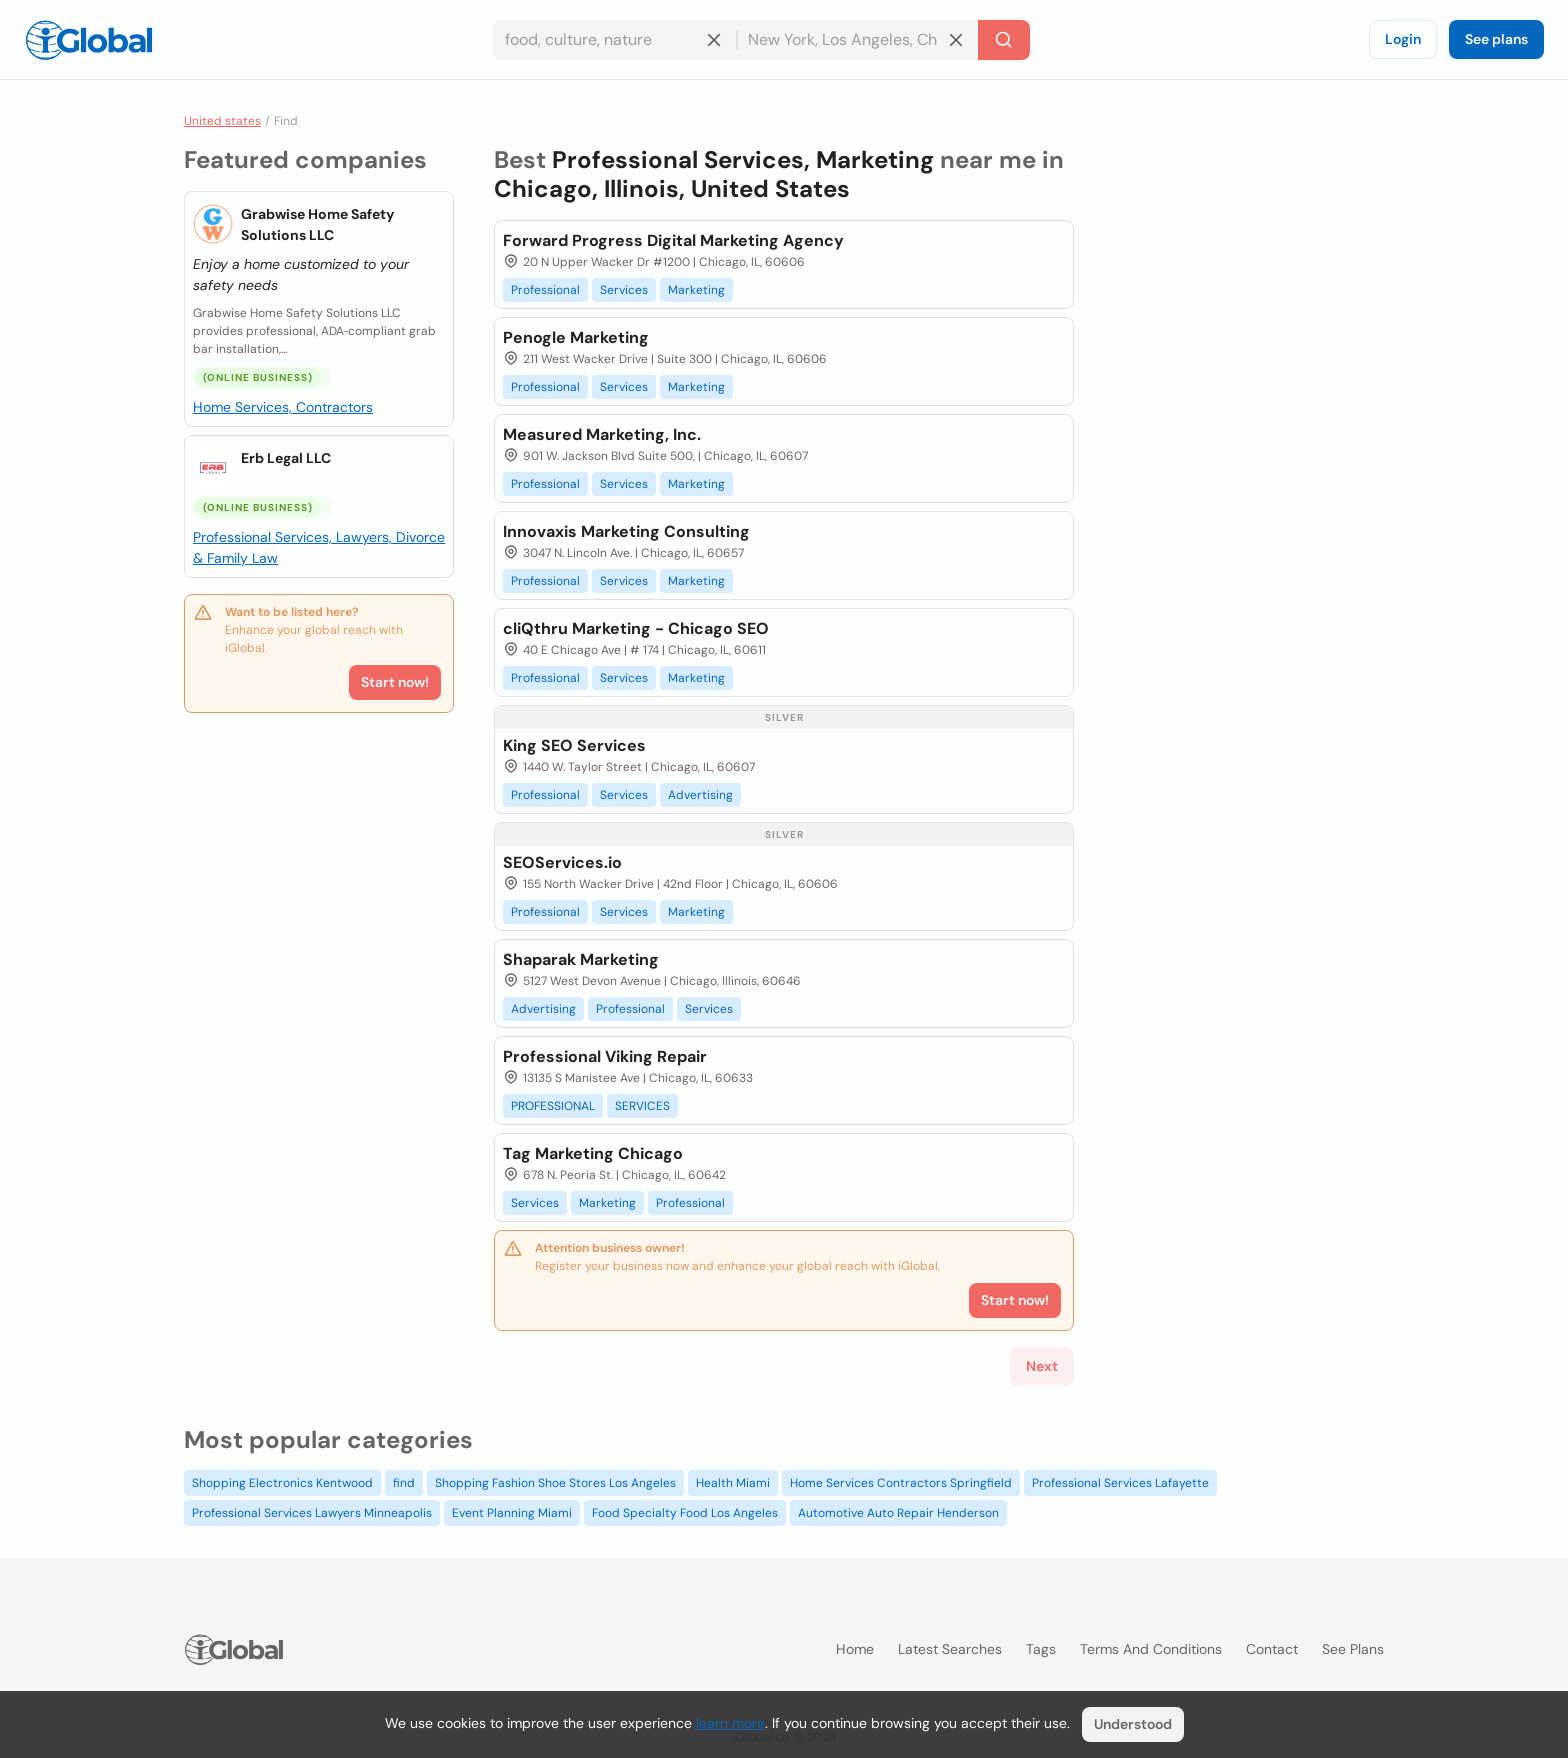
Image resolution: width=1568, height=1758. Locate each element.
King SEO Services (574, 745)
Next (1042, 1366)
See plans (1496, 39)
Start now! (395, 682)
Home (855, 1649)
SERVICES (642, 1106)
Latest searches (950, 1649)
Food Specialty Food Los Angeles (685, 1513)
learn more (730, 1723)
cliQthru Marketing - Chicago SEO (636, 628)
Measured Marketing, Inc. (602, 434)
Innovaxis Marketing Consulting (626, 531)
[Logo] (89, 40)
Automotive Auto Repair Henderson (898, 1513)
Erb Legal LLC (286, 458)
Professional (545, 290)
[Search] (1004, 40)
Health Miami (733, 1483)
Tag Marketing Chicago (593, 1153)
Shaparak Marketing (581, 959)
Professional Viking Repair (605, 1056)
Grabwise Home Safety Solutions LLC (317, 224)
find (404, 1483)
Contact (1272, 1649)
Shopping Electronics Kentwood (282, 1483)
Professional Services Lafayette (1120, 1483)
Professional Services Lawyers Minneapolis (312, 1513)
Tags (1041, 1649)
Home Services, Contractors (283, 407)
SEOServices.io (562, 862)
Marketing (696, 290)
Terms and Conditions (1151, 1649)
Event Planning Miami (512, 1513)
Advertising (700, 795)
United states (222, 121)
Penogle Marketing (576, 337)
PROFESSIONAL (553, 1106)
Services (624, 290)
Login (1403, 39)
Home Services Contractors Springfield (901, 1483)
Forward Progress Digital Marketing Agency (673, 240)
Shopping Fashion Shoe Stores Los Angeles (555, 1483)
